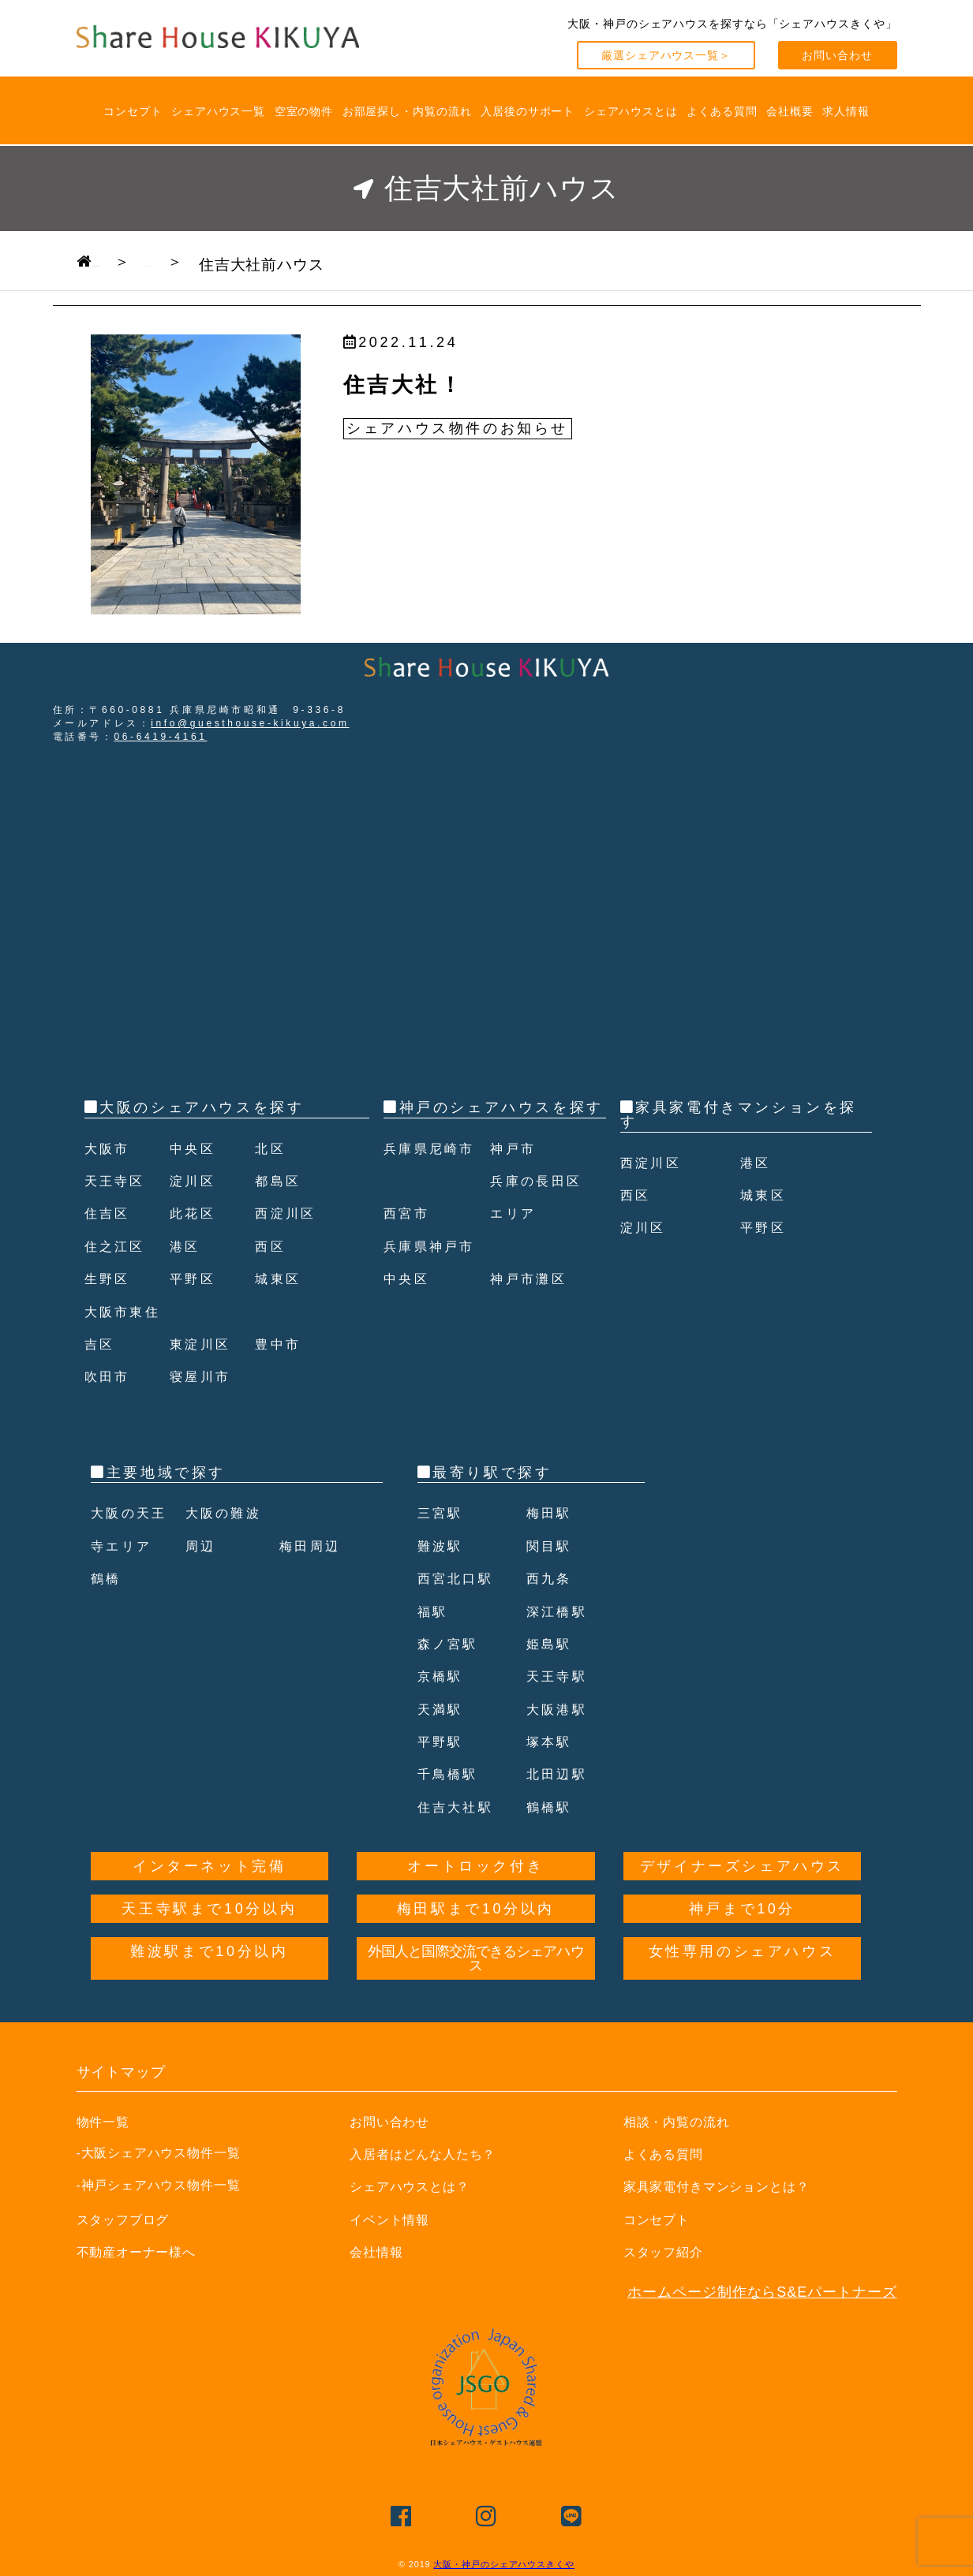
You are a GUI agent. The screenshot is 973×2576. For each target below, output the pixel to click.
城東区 (280, 1278)
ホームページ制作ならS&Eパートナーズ (761, 2292)
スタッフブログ (129, 2219)
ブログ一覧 (259, 261)
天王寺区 (118, 1181)
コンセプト (133, 111)
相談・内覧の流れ (683, 2122)
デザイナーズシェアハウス (742, 1866)
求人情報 (846, 111)
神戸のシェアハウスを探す (501, 1107)
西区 (272, 1246)
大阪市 (110, 1148)
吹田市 (110, 1376)
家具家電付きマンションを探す (738, 1114)
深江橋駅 (560, 1611)
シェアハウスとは (631, 111)
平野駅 (443, 1741)
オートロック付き (475, 1866)
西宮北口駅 (460, 1578)
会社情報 (380, 2252)
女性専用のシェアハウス (742, 1951)
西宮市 (409, 1246)
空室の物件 (304, 111)
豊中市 (280, 1344)
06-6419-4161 (161, 736)
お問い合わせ (837, 55)
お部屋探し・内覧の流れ (407, 111)
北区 (272, 1148)
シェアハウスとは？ (417, 2186)
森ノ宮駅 (451, 1644)
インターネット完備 (209, 1866)
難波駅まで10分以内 (209, 1951)
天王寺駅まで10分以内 (209, 1909)
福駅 (434, 1611)
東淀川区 (204, 1344)
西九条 (552, 1578)
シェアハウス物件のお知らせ (457, 428)
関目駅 (552, 1546)
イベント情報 (394, 2219)
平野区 (195, 1278)
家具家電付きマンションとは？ (728, 2186)
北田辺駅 (560, 1774)
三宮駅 (443, 1513)
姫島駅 (552, 1644)
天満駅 (443, 1709)
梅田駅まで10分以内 (476, 1909)
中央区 (195, 1148)
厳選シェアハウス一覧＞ (666, 55)
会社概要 (790, 111)
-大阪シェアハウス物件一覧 (159, 2152)
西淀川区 (289, 1213)
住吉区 (110, 1213)
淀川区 (195, 1181)
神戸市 (515, 1181)
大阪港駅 (560, 1709)
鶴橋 (108, 1578)
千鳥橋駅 (451, 1774)
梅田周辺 (313, 1546)
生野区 (110, 1278)
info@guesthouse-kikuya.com (250, 723)
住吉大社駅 (460, 1807)
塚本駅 (552, 1741)
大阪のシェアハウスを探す (201, 1107)
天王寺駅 (560, 1676)
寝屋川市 (204, 1376)
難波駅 (443, 1546)
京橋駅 (443, 1676)
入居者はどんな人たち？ (432, 2154)
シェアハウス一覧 (218, 111)
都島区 (280, 1181)
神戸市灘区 (532, 1312)
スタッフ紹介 (668, 2252)
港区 (187, 1246)
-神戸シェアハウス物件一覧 (159, 2185)
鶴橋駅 (552, 1807)
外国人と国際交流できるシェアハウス (476, 1958)
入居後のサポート (527, 111)
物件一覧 (107, 2122)
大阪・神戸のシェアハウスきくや (503, 2564)
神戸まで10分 (742, 1909)
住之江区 (118, 1246)
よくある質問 (722, 111)
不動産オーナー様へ (144, 2252)
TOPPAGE (132, 261)
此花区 (195, 1213)
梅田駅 (552, 1513)
